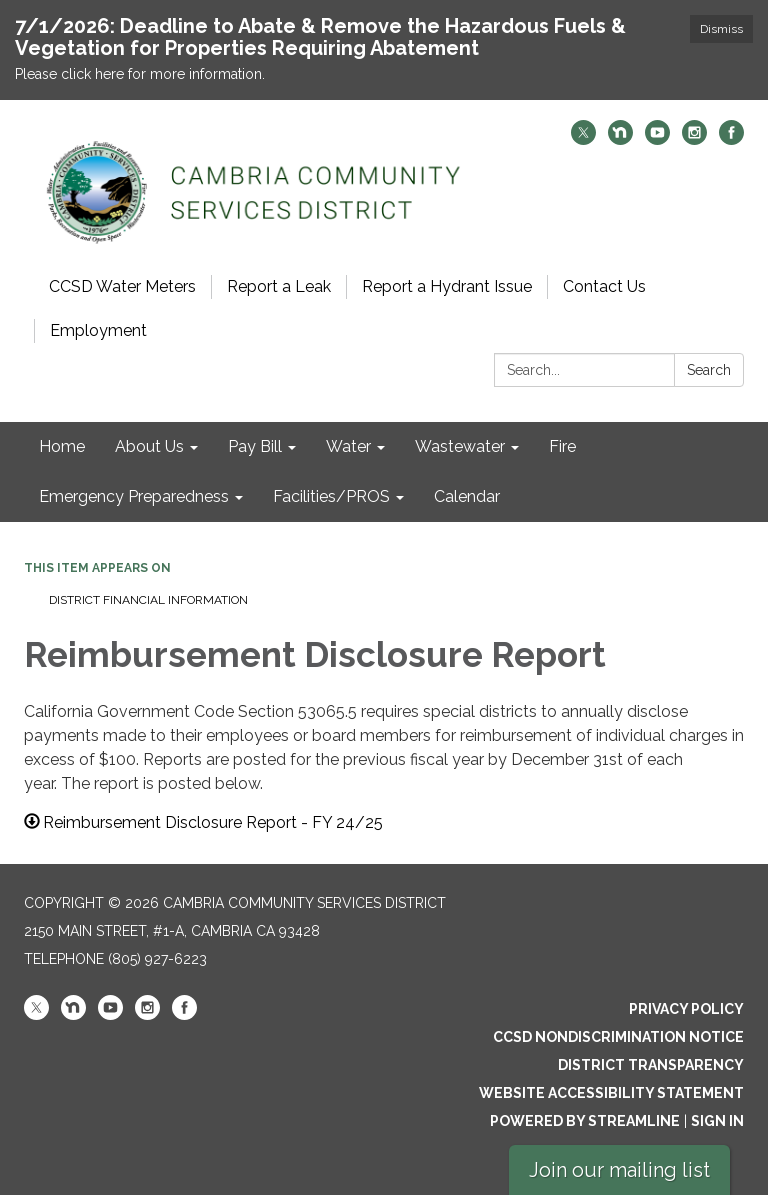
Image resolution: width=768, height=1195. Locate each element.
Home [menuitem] (62, 446)
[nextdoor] (620, 139)
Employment (98, 330)
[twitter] (583, 139)
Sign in (717, 1121)
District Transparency (651, 1065)
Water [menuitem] (348, 446)
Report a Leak (279, 286)
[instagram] (694, 139)
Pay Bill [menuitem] (255, 446)
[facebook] (731, 139)
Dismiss (721, 29)
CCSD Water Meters (122, 286)
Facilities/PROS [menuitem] (331, 496)
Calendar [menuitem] (467, 496)
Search (709, 370)
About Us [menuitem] (149, 446)
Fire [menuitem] (562, 446)
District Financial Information (148, 600)
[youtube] (657, 139)
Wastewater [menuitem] (460, 446)
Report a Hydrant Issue (447, 286)
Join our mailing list (619, 1170)
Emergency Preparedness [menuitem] (134, 496)
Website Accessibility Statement (611, 1093)
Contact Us (604, 286)
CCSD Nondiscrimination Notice (618, 1037)
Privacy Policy (686, 1009)
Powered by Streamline (585, 1121)
